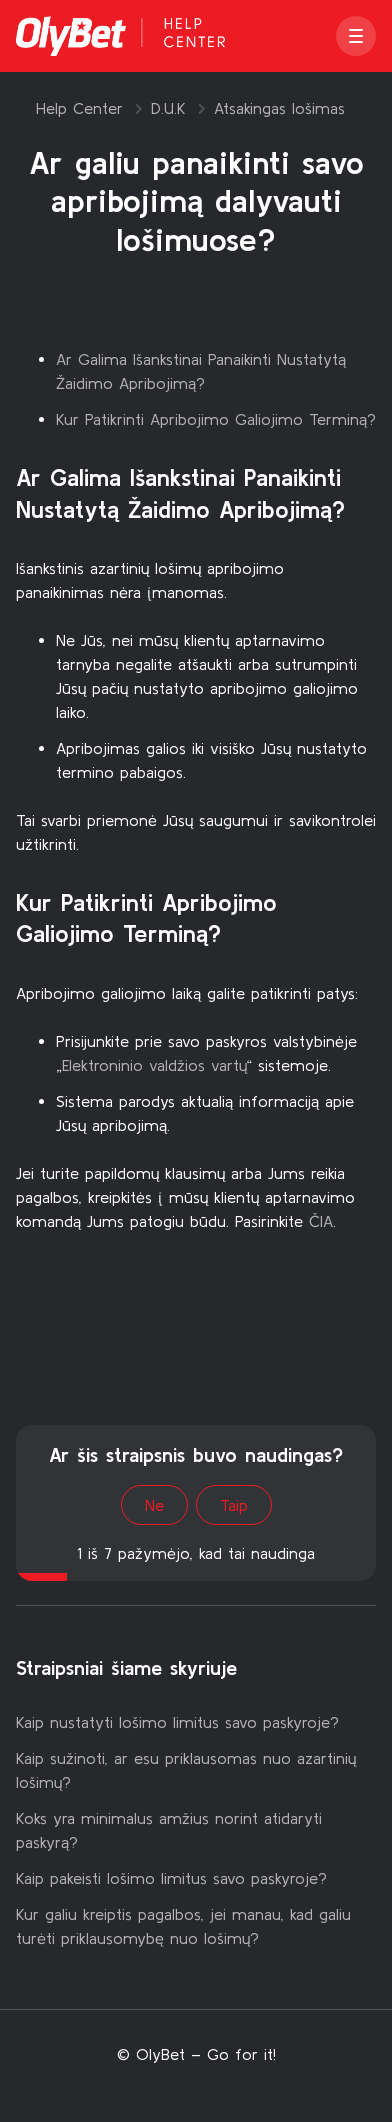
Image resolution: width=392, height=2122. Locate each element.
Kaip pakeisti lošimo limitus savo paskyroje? (171, 1878)
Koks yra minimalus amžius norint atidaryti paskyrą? (169, 1830)
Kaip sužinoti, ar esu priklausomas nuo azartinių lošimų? (186, 1770)
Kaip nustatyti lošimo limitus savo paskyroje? (177, 1722)
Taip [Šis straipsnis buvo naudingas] (234, 1505)
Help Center (79, 108)
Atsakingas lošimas (279, 108)
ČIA (321, 1221)
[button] (356, 36)
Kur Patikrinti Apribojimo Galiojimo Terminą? (216, 419)
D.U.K (168, 108)
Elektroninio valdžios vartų (154, 1065)
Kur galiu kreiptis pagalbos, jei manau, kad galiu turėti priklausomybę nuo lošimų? (183, 1926)
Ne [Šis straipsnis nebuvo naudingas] (154, 1505)
